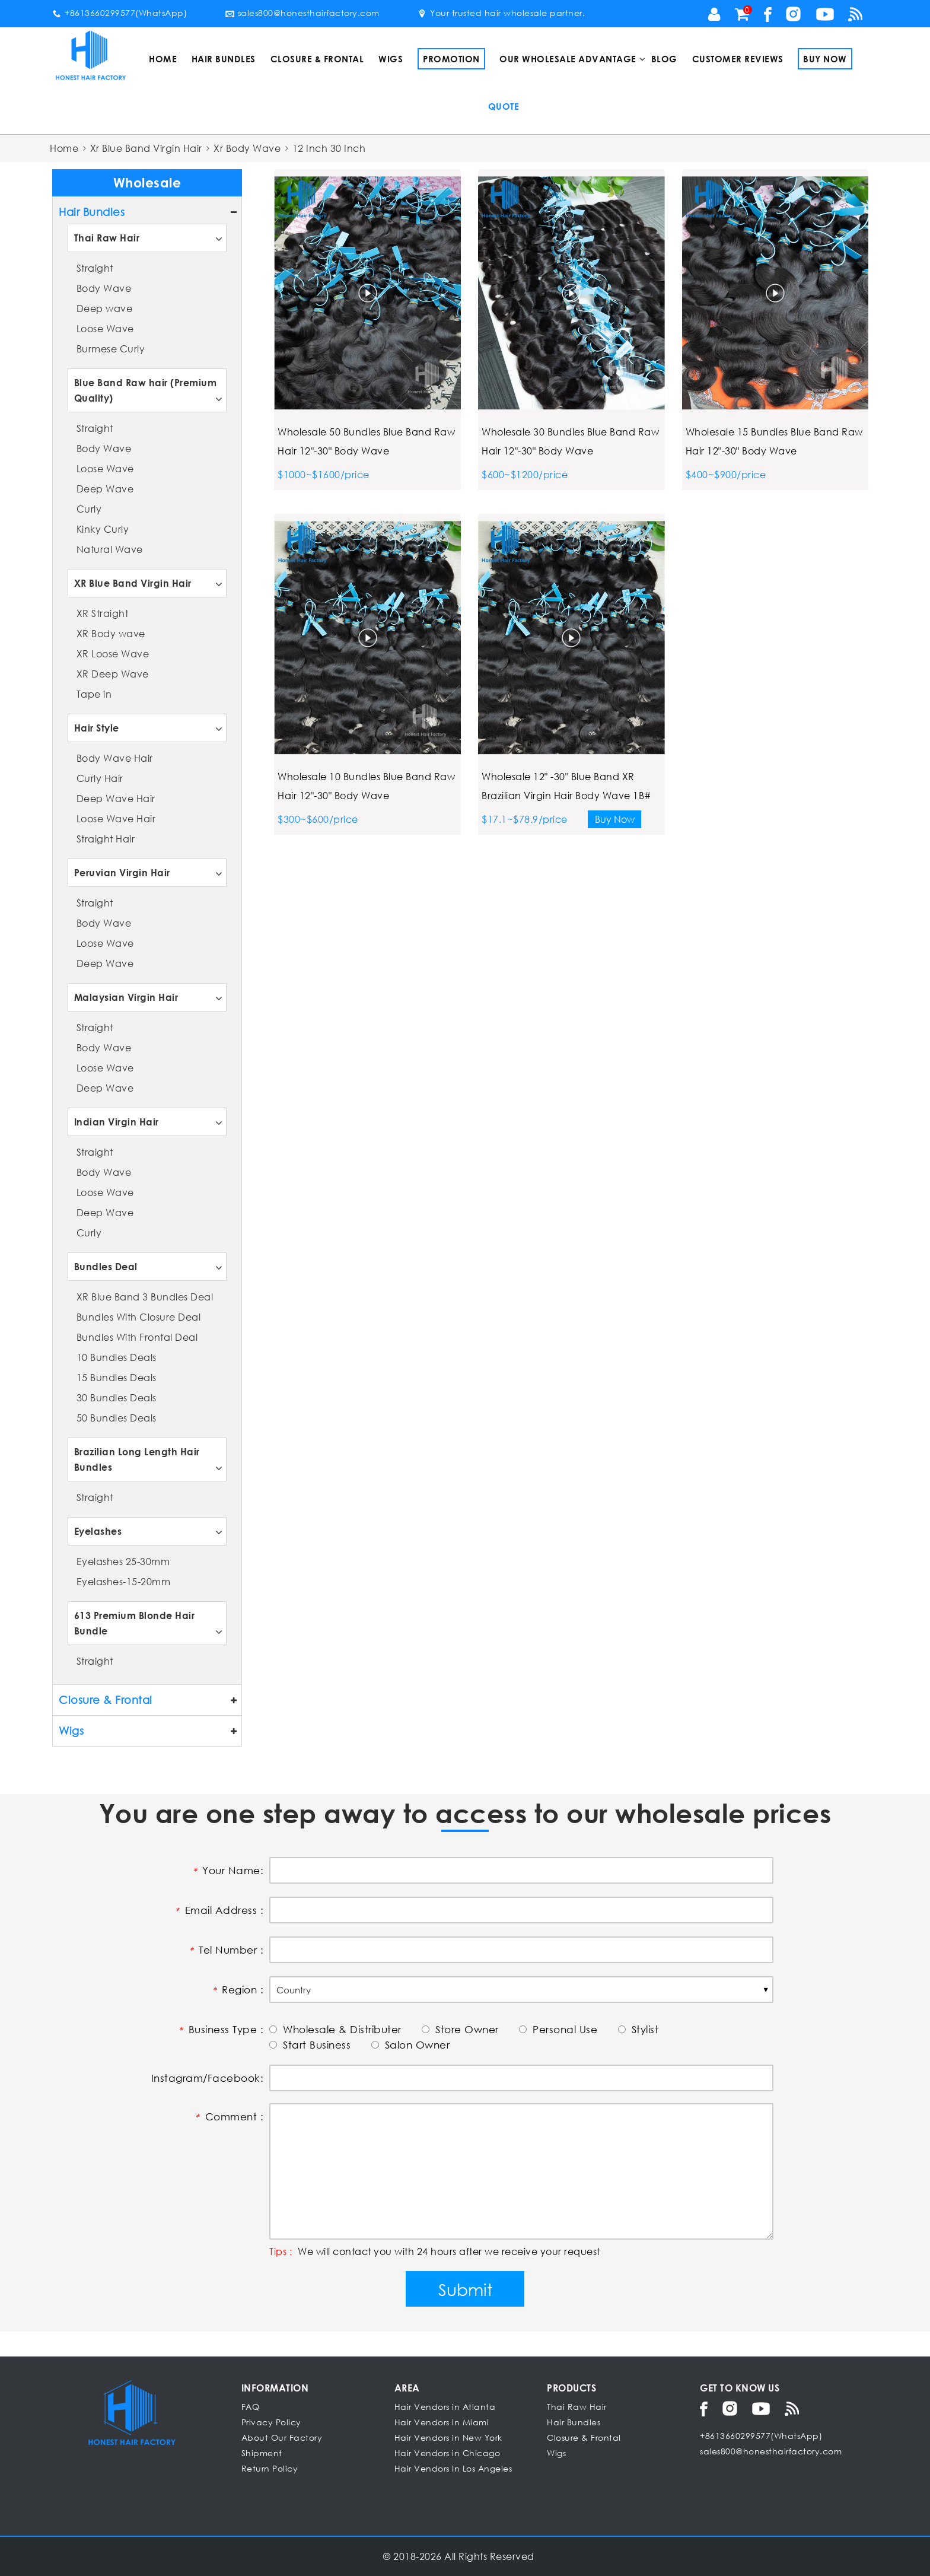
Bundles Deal (106, 1266)
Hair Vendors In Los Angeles (453, 2468)
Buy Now (825, 58)
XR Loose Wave (113, 653)
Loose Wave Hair (116, 818)
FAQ (250, 2406)
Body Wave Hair (115, 758)
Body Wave (104, 288)
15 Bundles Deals (117, 1377)
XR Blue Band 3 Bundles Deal (145, 1296)
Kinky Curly (103, 529)
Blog (664, 58)
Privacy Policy (271, 2422)
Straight (95, 268)
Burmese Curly (111, 348)
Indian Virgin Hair (116, 1121)
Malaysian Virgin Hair (126, 997)
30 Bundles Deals (117, 1397)
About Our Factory (282, 2437)
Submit (465, 2289)
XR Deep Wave (113, 673)
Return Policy (269, 2468)
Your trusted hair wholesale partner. (501, 12)
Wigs (390, 58)
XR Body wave (111, 633)
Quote (504, 106)
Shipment (261, 2453)
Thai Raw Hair (107, 237)
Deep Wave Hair (116, 798)
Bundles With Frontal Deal (137, 1337)
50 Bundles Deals (117, 1417)
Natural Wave (110, 549)
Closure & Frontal (317, 58)
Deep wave (105, 308)
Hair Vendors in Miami (441, 2422)
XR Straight (103, 613)
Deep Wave (105, 488)
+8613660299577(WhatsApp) (119, 12)
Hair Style (96, 727)
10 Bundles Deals (117, 1357)
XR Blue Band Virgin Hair (133, 583)
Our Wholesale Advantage (567, 58)
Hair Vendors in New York (448, 2437)
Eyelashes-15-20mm (124, 1581)
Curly (89, 509)
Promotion (451, 58)
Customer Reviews (738, 58)
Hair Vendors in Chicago (447, 2453)
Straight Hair (106, 838)
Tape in (94, 694)
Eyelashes (98, 1531)
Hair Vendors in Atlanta (445, 2406)
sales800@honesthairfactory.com (302, 12)
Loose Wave (105, 328)
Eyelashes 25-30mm (123, 1561)
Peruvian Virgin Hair (122, 872)
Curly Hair (100, 778)
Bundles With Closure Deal (139, 1317)
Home (163, 58)
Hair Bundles (224, 58)
